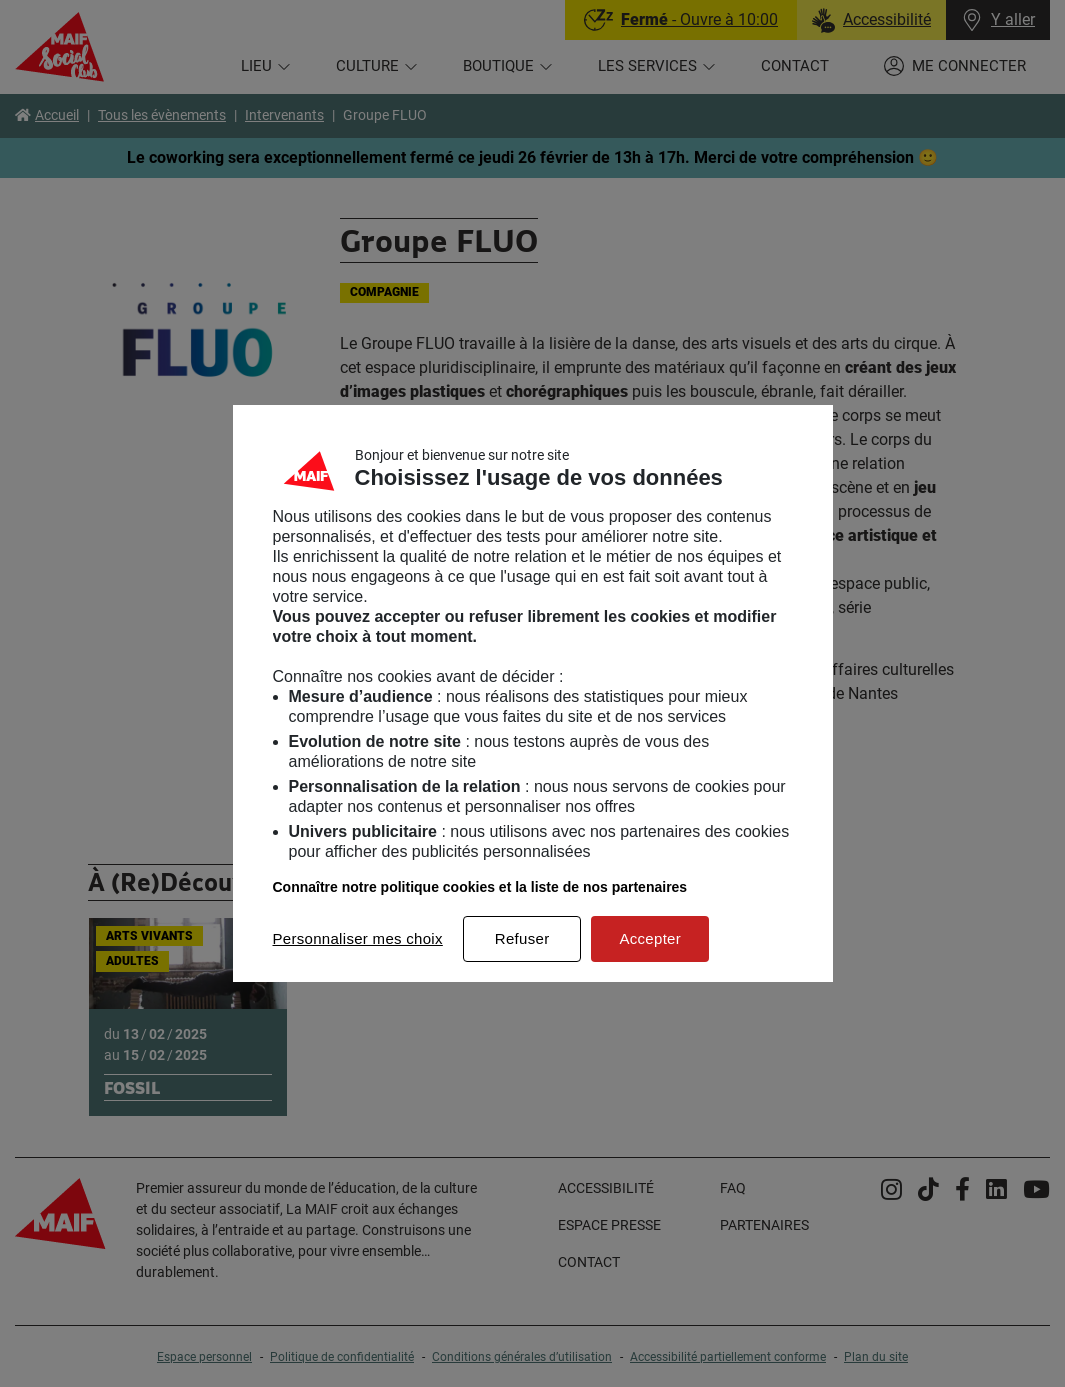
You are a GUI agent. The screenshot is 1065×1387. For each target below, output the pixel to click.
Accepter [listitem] (650, 938)
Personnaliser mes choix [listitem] (358, 938)
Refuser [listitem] (522, 938)
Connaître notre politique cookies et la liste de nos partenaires (480, 887)
